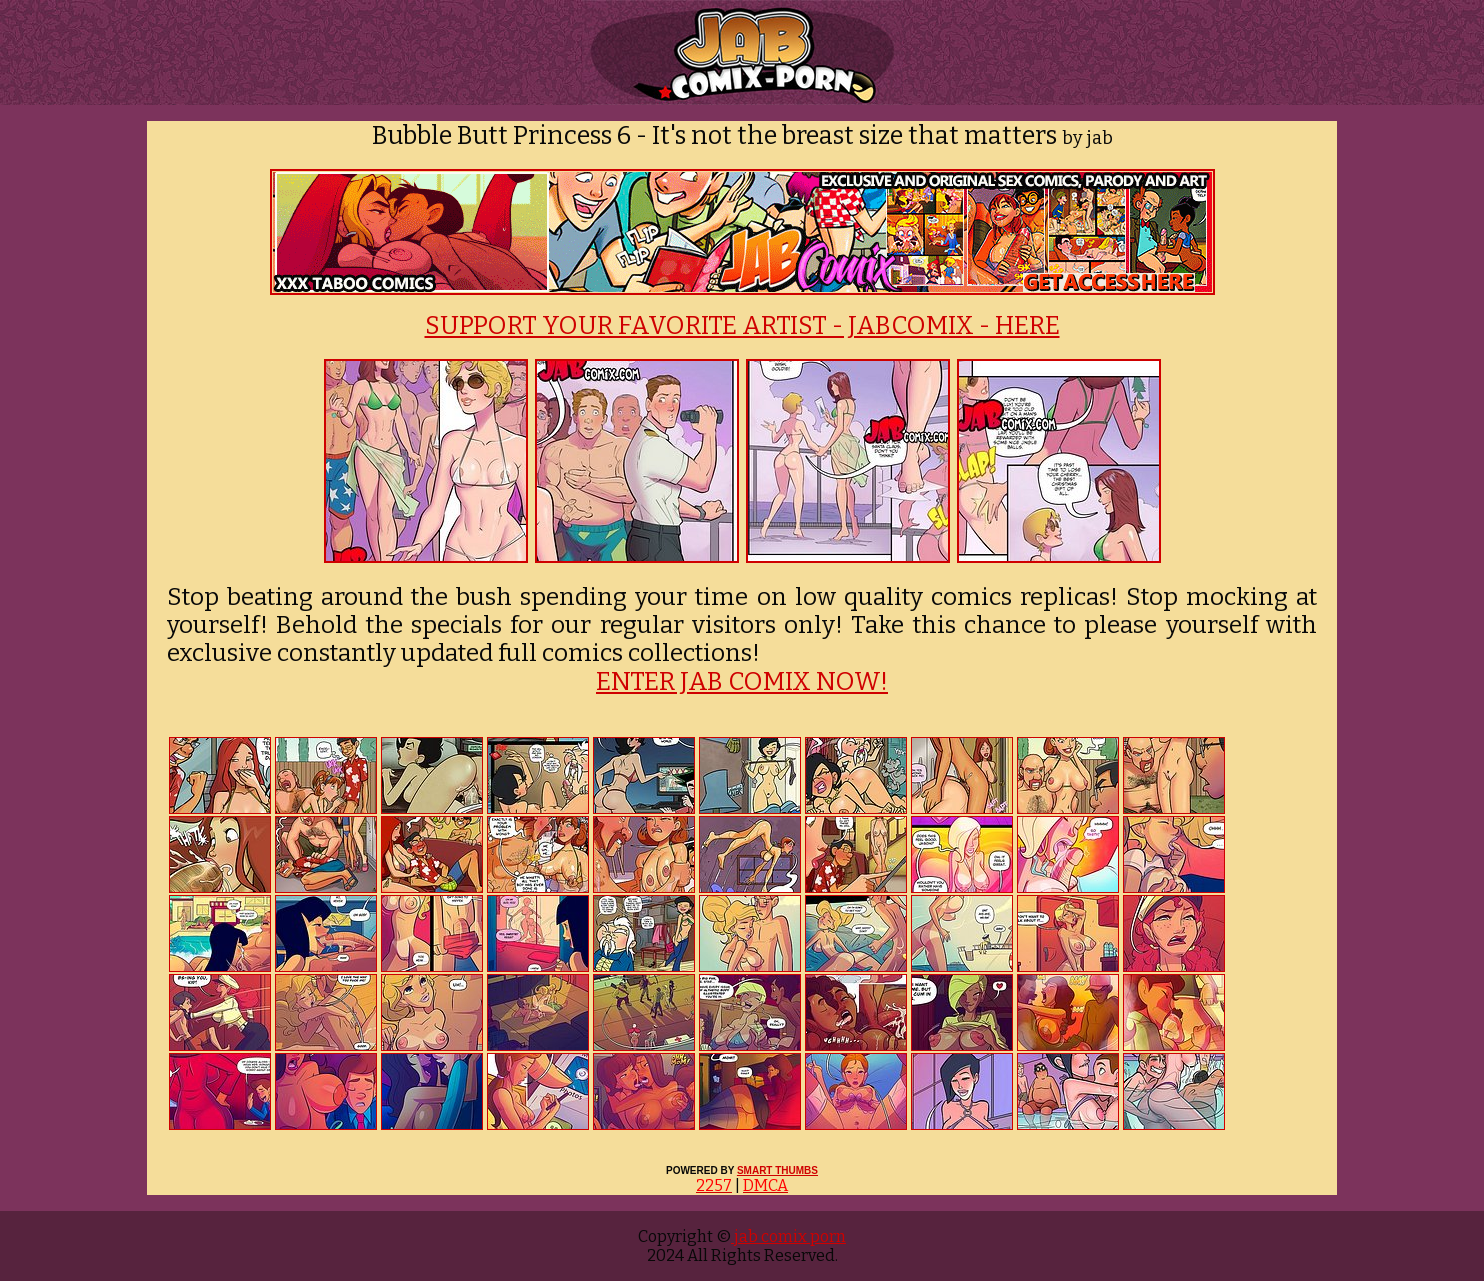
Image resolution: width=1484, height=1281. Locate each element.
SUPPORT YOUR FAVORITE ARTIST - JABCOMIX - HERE (742, 326)
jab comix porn (788, 1236)
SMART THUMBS (777, 1170)
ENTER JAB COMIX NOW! (742, 682)
